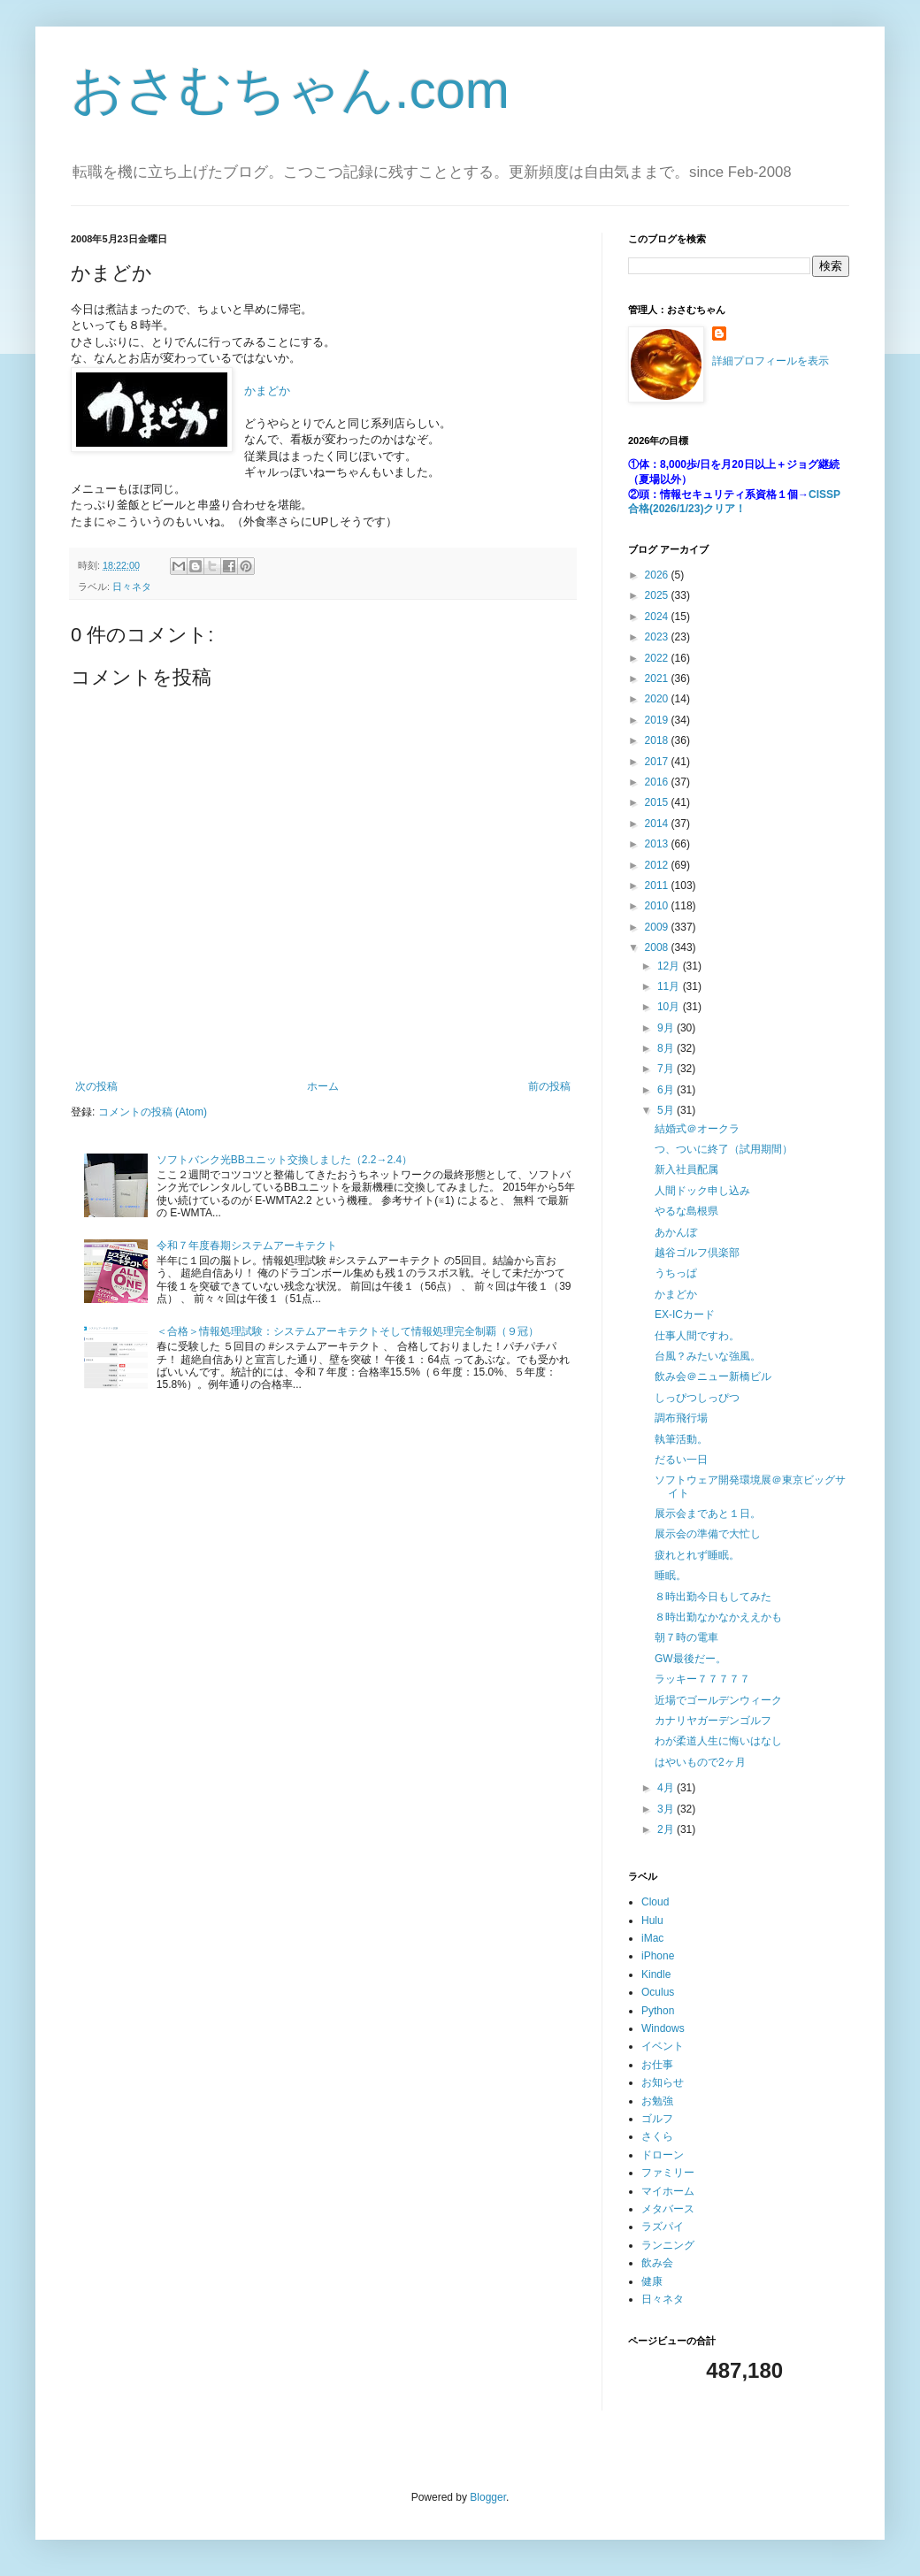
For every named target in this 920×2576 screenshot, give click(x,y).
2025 (658, 595)
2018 (658, 740)
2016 (658, 782)
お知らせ (662, 2082)
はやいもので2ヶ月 (700, 1762)
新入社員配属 (686, 1169)
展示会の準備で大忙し (708, 1534)
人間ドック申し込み (702, 1190)
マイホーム (667, 2191)
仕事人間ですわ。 (697, 1336)
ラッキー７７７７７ (702, 1679)
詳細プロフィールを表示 (770, 361)
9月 (667, 1028)
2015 (658, 802)
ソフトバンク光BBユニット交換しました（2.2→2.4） (284, 1160)
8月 (667, 1048)
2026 (658, 575)
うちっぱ (676, 1273)
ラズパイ (662, 2226)
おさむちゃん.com (290, 89)
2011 (658, 885)
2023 (658, 637)
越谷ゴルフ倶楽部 (697, 1252)
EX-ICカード (685, 1314)
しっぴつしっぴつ (697, 1398)
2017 (658, 761)
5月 (667, 1110)
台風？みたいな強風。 (708, 1356)
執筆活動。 (681, 1439)
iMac (652, 1938)
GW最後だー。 (690, 1658)
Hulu (652, 1920)
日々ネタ (131, 586)
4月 (667, 1788)
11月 (670, 986)
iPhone (657, 1956)
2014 (658, 823)
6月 (667, 1090)
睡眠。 (670, 1575)
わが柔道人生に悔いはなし (718, 1741)
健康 (652, 2281)
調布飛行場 (681, 1418)
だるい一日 (681, 1459)
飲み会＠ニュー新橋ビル (713, 1376)
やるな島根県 (686, 1211)
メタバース (667, 2209)
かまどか (267, 390)
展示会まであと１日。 (708, 1513)
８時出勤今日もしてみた (713, 1597)
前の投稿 (549, 1086)
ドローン (662, 2155)
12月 (670, 966)
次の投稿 (96, 1086)
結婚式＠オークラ (697, 1129)
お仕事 (657, 2064)
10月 (670, 1006)
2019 (658, 720)
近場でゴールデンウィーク (718, 1700)
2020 (658, 699)
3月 (667, 1809)
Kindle (656, 1974)
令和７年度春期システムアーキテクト (247, 1245)
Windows (663, 2028)
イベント (662, 2046)
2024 (658, 616)
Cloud (655, 1902)
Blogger (488, 2497)
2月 (667, 1829)
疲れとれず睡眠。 (697, 1555)
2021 (658, 678)
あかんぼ (676, 1232)
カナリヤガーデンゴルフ (713, 1720)
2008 (658, 947)
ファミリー (667, 2172)
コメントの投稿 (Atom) (152, 1112)
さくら (657, 2136)
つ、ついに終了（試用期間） (724, 1149)
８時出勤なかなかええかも (718, 1617)
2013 (658, 844)
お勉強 (657, 2101)
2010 (658, 906)
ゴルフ (657, 2118)
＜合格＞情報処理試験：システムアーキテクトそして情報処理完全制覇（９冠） (348, 1331)
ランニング (667, 2245)
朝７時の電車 (686, 1637)
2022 (658, 658)
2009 (658, 927)
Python (657, 2011)
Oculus (657, 1992)
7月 (667, 1068)
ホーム (323, 1086)
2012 (658, 865)
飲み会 (657, 2263)
